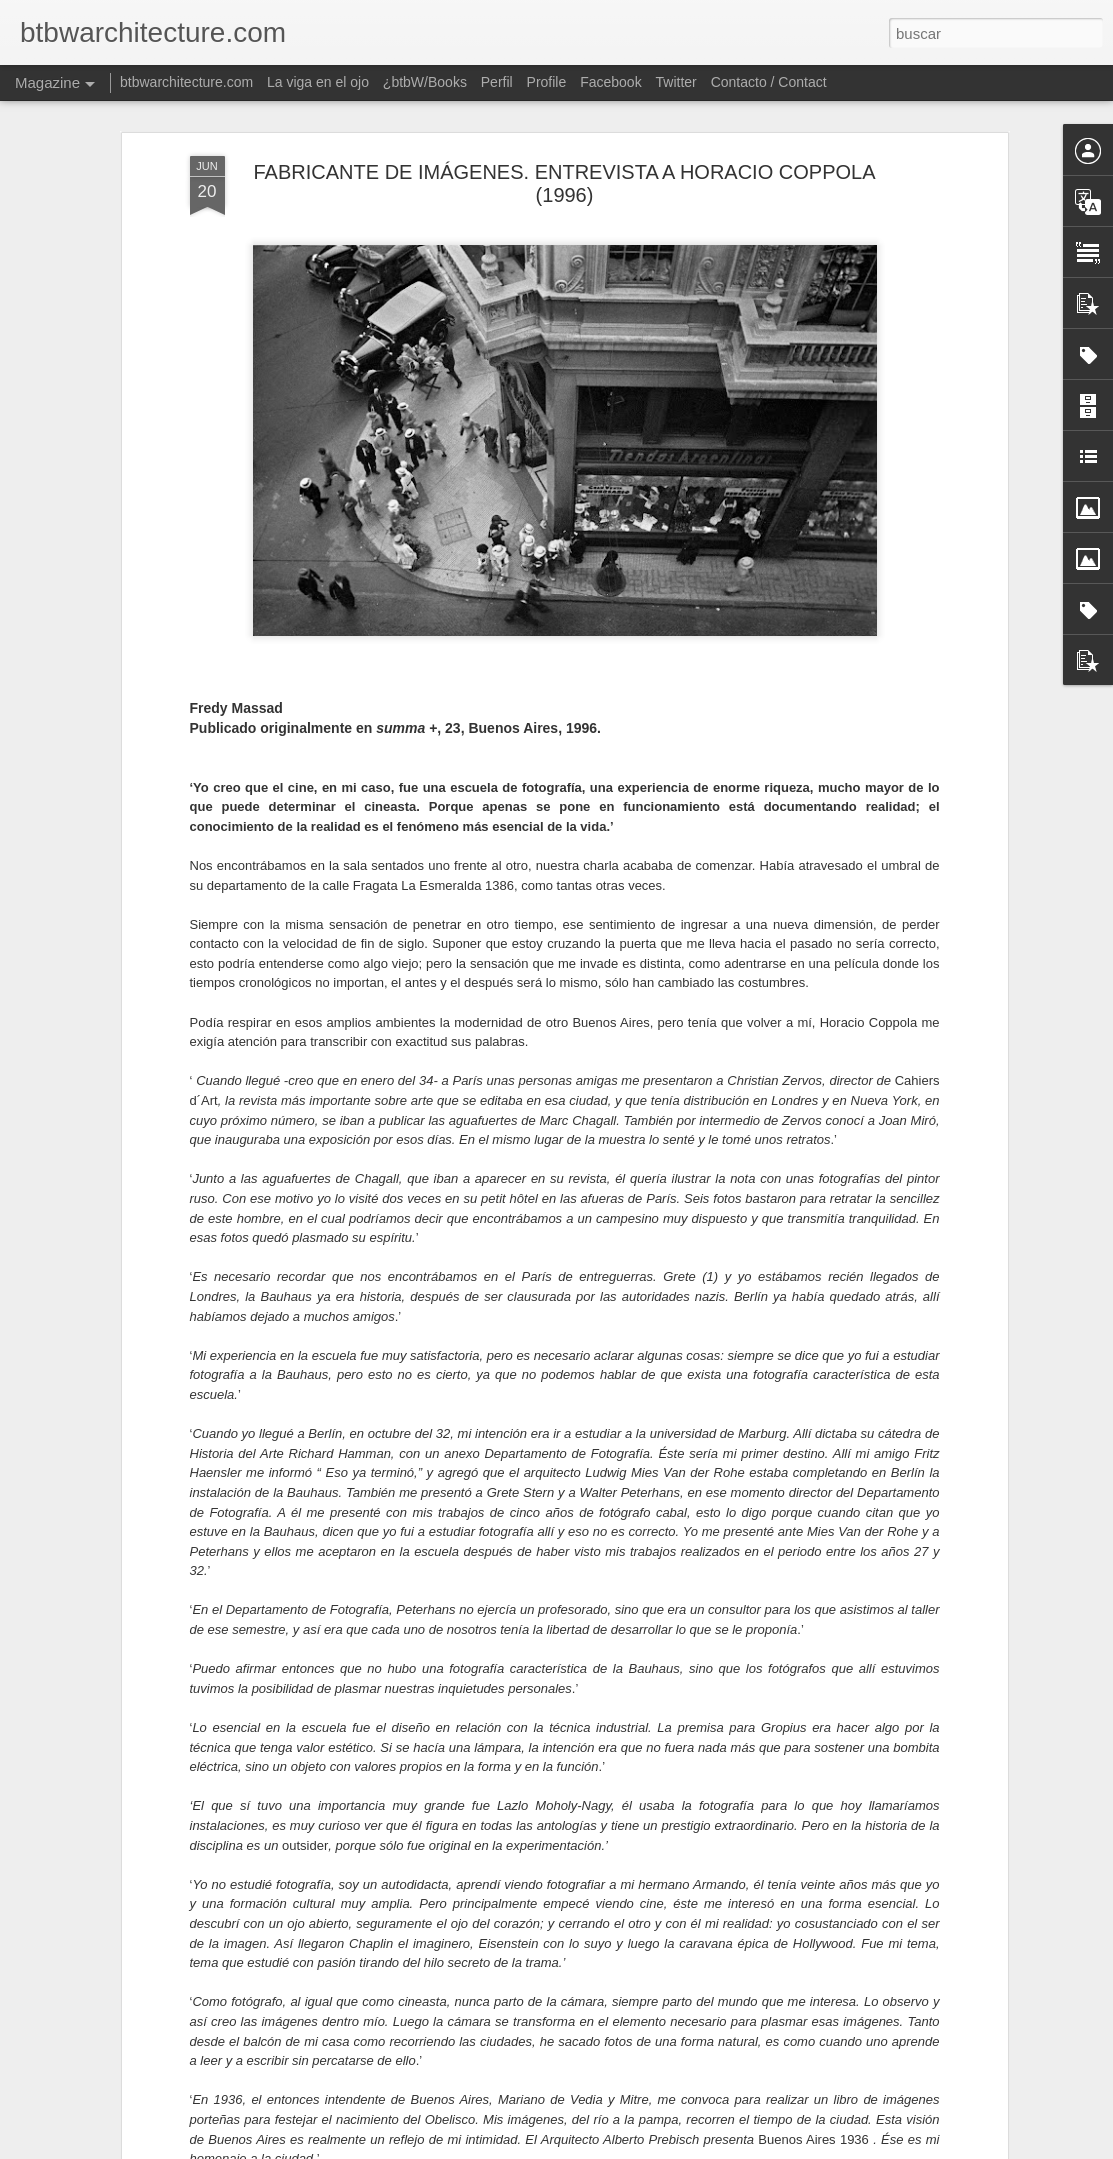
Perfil (497, 82)
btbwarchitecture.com (186, 82)
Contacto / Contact (769, 82)
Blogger (619, 2148)
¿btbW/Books (425, 82)
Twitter (676, 82)
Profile (547, 82)
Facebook (610, 82)
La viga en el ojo (318, 82)
